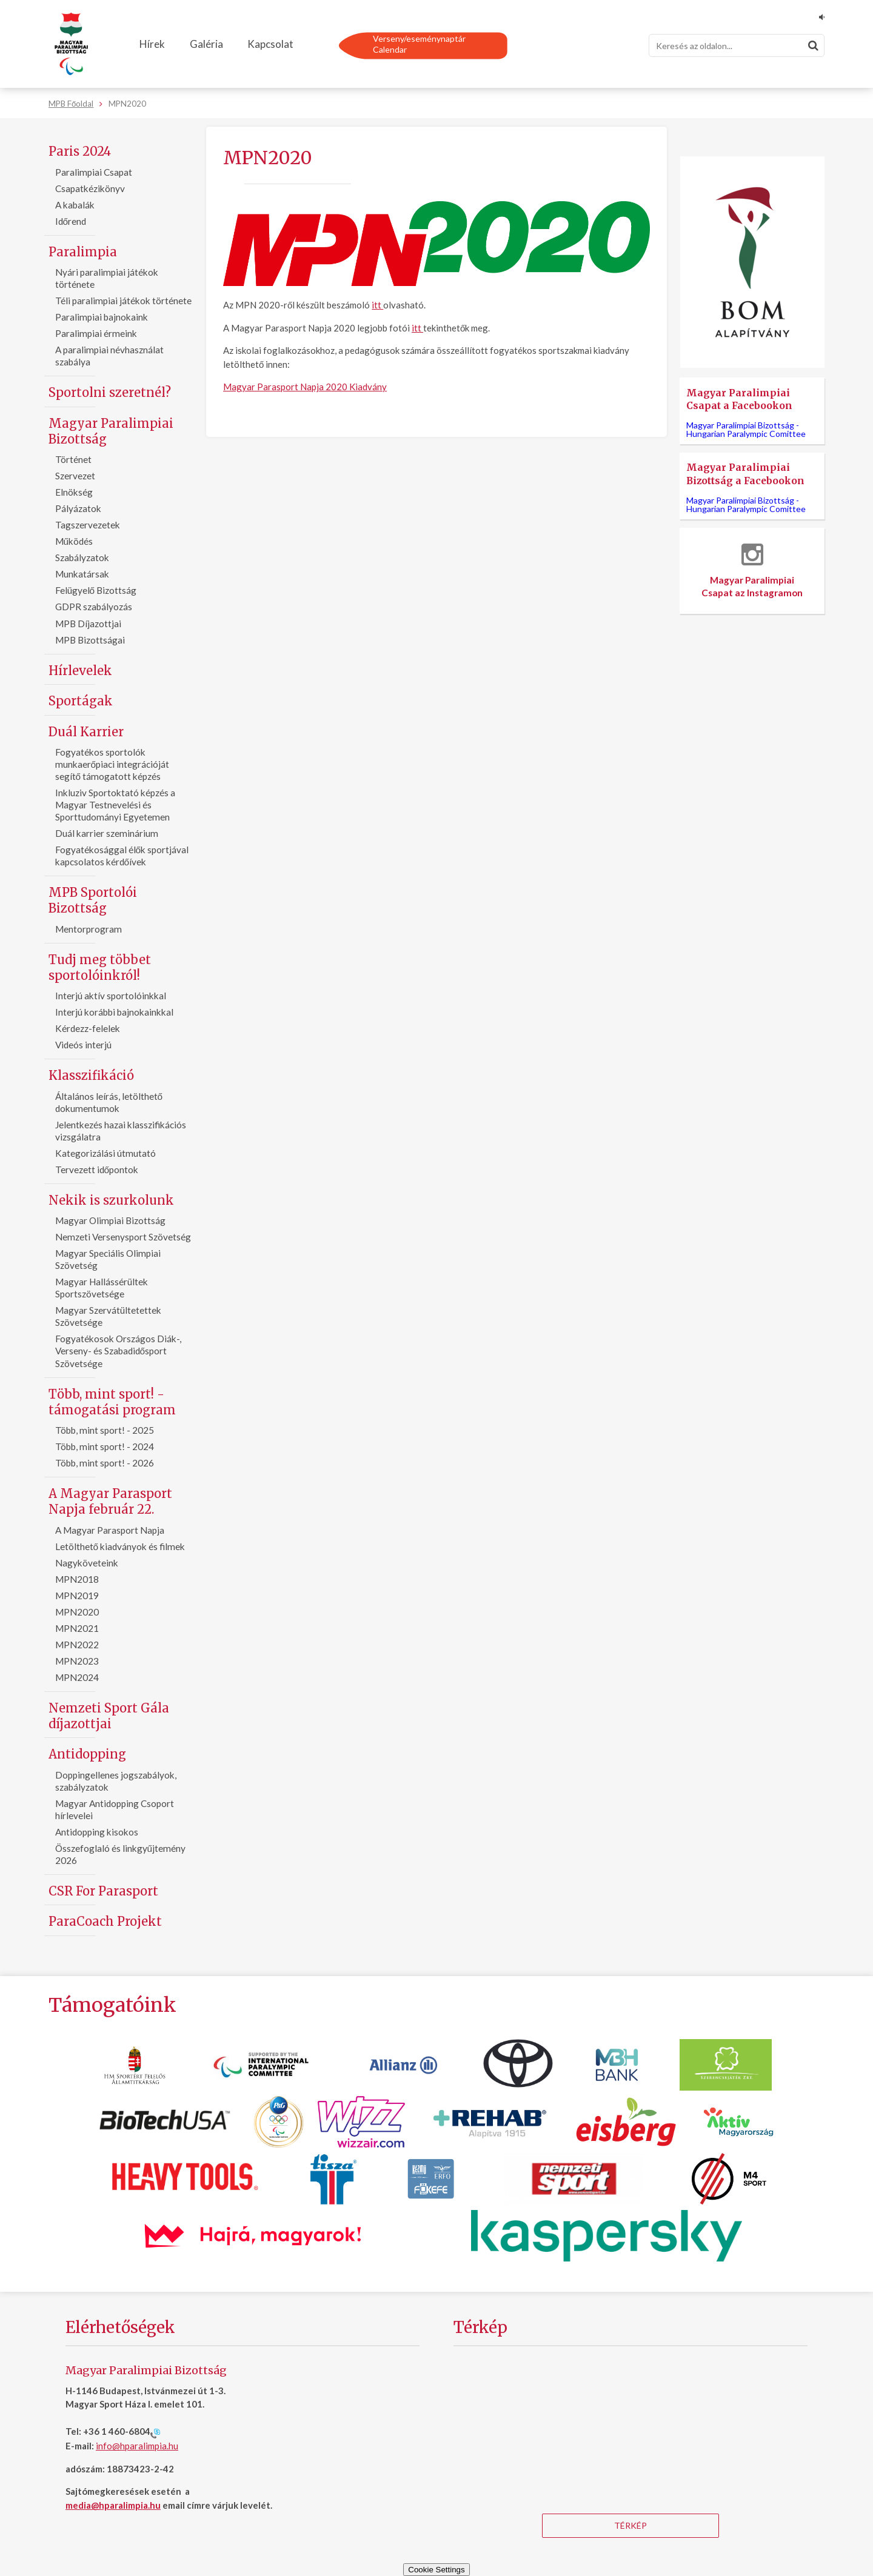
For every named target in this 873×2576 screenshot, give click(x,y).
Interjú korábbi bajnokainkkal (114, 1012)
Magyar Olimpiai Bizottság (110, 1220)
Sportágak (80, 700)
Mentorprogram (88, 929)
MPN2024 (77, 1677)
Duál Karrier (86, 731)
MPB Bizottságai (90, 639)
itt (377, 304)
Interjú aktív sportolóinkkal (110, 995)
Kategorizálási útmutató (105, 1153)
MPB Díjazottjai (88, 623)
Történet (73, 459)
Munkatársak (82, 573)
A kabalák (75, 204)
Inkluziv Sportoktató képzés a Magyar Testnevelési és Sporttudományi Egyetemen (115, 804)
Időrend (71, 221)
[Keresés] (736, 45)
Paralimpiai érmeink (96, 333)
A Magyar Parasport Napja (109, 1530)
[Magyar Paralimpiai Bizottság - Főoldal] (71, 44)
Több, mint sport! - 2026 (104, 1462)
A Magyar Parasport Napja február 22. (110, 1501)
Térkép (630, 2525)
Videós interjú (83, 1044)
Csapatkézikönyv (90, 188)
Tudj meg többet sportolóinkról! (99, 967)
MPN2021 (77, 1628)
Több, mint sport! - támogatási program (112, 1401)
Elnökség (74, 492)
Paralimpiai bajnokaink (101, 316)
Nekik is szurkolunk (111, 1200)
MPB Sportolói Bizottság (92, 900)
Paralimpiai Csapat (93, 172)
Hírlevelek (80, 670)
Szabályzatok (82, 557)
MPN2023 (77, 1661)
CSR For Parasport (103, 1891)
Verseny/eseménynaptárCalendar (419, 44)
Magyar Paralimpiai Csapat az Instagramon (752, 570)
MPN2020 (77, 1611)
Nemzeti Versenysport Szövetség (123, 1236)
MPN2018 (77, 1579)
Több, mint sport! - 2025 (104, 1430)
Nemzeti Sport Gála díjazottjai (108, 1715)
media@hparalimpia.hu (113, 2505)
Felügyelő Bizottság (96, 590)
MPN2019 (77, 1595)
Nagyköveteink (86, 1562)
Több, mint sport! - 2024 (104, 1446)
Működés (74, 541)
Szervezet (75, 475)
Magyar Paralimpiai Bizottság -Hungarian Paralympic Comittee (746, 429)
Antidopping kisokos (96, 1831)
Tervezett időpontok (97, 1169)
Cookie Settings (436, 2569)
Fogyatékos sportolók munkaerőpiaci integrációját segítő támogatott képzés (112, 764)
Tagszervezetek (87, 524)
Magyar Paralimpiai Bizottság (110, 431)
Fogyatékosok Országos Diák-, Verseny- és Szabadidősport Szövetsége (118, 1350)
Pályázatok (78, 508)
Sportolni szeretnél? (109, 392)
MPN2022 (77, 1644)
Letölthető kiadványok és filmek (120, 1546)
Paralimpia (82, 251)
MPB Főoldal (70, 103)
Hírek (152, 44)
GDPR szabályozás (93, 606)
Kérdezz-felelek (87, 1028)
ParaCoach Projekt (105, 1921)
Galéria (206, 44)
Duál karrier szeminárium (106, 833)
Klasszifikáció (91, 1075)
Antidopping (87, 1754)
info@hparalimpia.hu (137, 2445)
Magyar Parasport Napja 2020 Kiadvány (305, 386)
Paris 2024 (79, 151)
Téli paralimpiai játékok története (123, 300)
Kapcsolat (270, 44)
